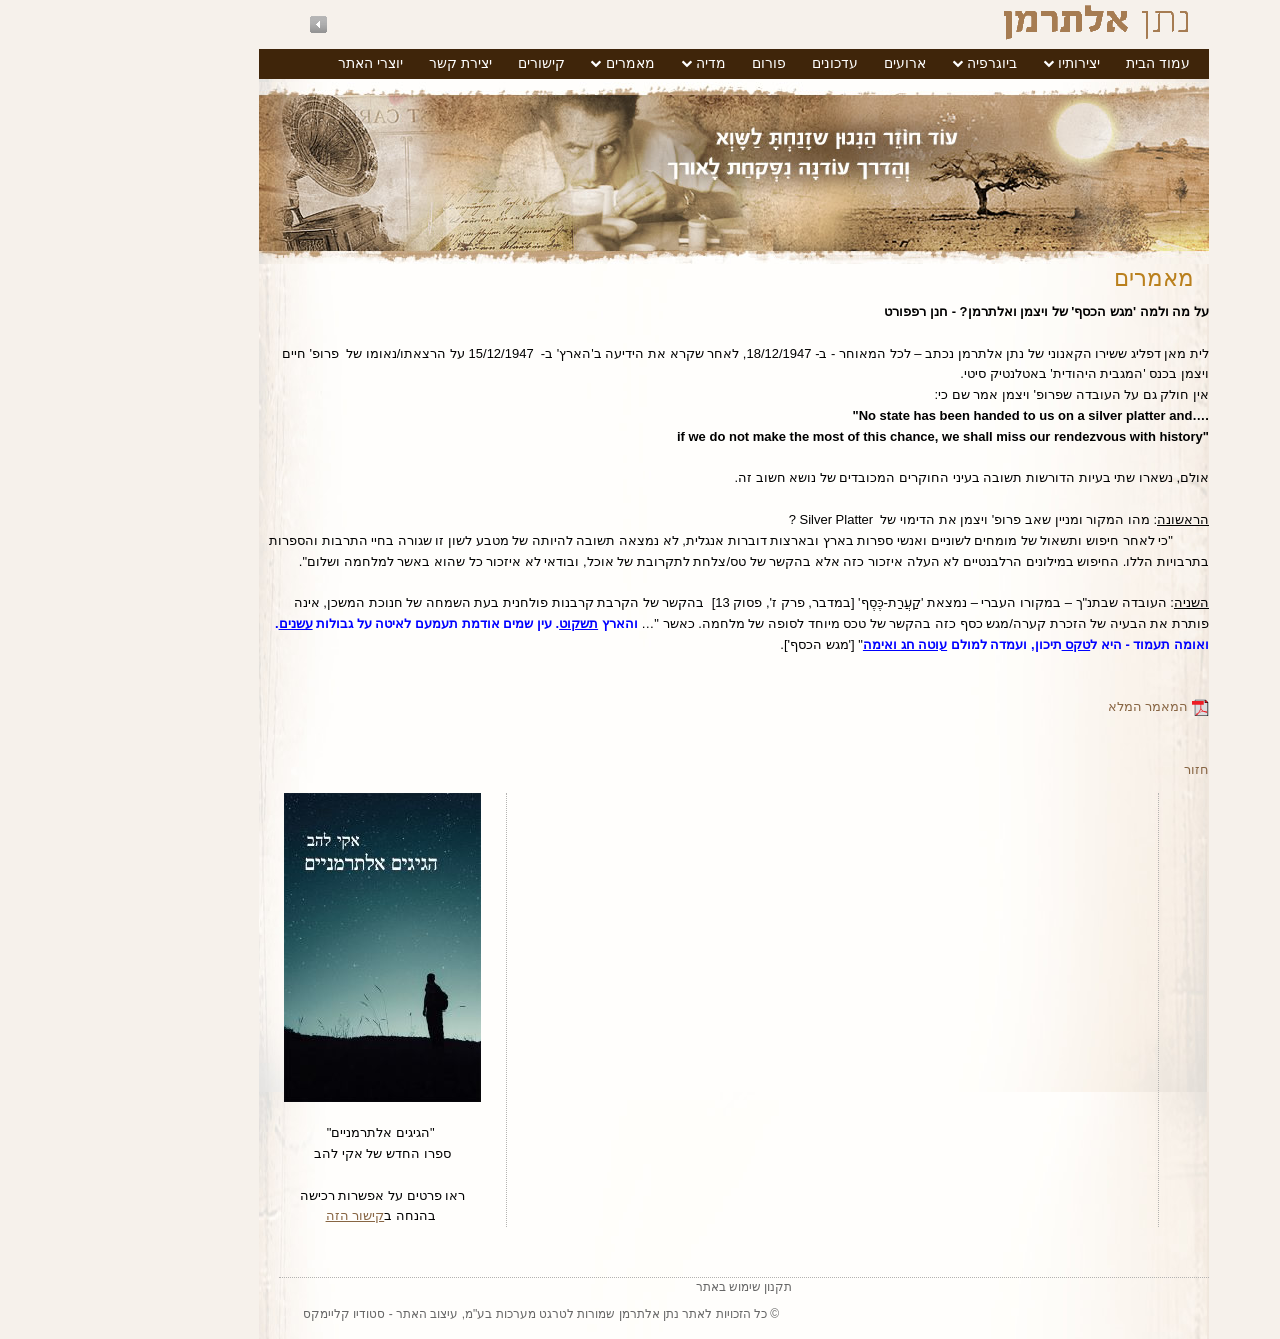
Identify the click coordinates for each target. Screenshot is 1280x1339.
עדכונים (741, 63)
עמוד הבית (1064, 63)
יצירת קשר (366, 63)
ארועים (811, 63)
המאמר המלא (1064, 706)
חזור (1102, 769)
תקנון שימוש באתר (650, 1287)
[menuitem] (1064, 64)
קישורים (447, 63)
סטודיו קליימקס (250, 1314)
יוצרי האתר (276, 63)
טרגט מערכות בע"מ (422, 1314)
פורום (675, 63)
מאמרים (536, 63)
